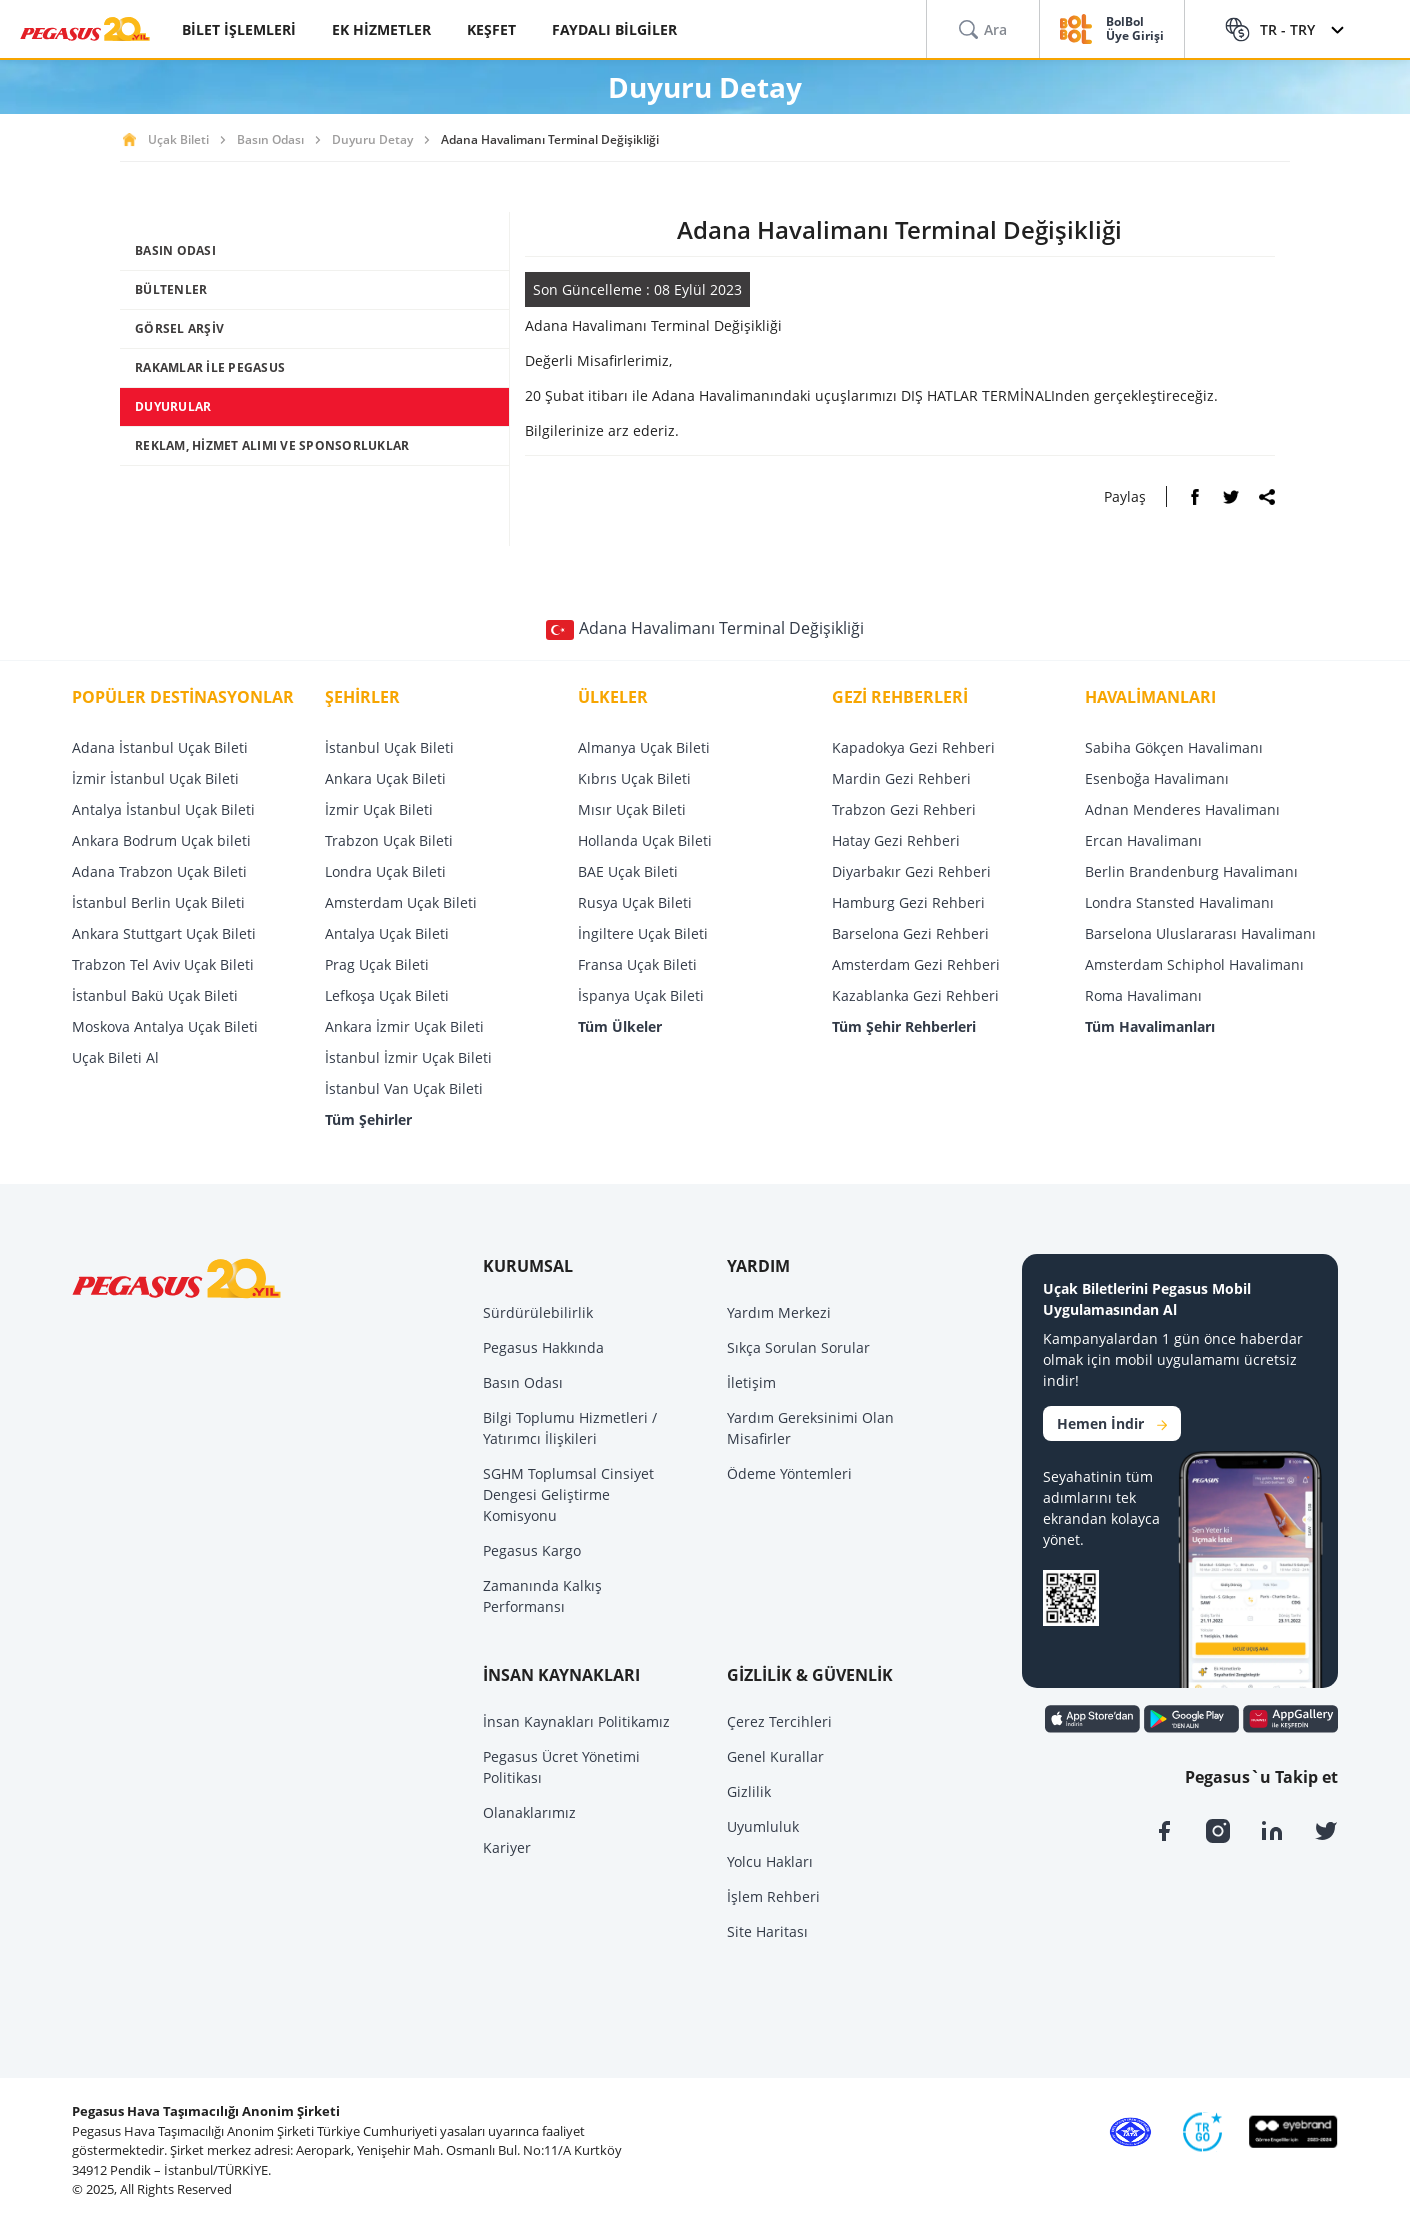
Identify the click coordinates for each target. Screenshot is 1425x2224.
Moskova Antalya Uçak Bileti (165, 1026)
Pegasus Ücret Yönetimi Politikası (561, 1767)
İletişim (751, 1382)
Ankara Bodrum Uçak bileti (161, 840)
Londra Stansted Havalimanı (1179, 902)
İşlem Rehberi (773, 1896)
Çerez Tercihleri (779, 1721)
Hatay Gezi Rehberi (896, 840)
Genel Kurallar (775, 1756)
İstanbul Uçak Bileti (389, 747)
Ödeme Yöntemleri (789, 1473)
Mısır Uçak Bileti (632, 809)
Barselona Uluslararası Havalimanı (1200, 933)
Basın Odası (270, 139)
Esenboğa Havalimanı (1157, 778)
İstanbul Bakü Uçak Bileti (155, 995)
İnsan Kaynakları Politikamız (576, 1721)
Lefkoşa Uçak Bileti (387, 995)
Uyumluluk (763, 1826)
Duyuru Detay (372, 139)
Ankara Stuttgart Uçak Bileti (164, 933)
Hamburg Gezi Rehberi (908, 902)
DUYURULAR (173, 406)
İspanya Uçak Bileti (641, 995)
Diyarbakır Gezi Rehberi (911, 871)
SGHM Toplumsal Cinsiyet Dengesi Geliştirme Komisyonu (568, 1494)
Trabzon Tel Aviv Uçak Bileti (163, 964)
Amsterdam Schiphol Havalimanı (1194, 964)
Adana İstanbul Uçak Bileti (160, 747)
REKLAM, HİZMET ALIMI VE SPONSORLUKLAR (272, 445)
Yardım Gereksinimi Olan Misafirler (810, 1428)
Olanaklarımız (529, 1812)
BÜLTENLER (171, 289)
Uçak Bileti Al (115, 1057)
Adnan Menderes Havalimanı (1182, 809)
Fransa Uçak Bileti (637, 964)
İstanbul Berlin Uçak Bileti (158, 902)
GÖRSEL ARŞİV (179, 328)
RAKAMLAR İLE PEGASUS (210, 367)
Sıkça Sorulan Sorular (798, 1347)
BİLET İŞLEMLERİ (239, 29)
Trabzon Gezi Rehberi (904, 809)
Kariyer (507, 1847)
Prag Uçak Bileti (377, 964)
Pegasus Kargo (532, 1550)
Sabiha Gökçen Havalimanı (1174, 747)
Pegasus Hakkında (543, 1347)
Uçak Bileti (178, 139)
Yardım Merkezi (779, 1312)
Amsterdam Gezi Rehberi (916, 964)
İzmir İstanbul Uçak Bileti (155, 778)
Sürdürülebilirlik (538, 1312)
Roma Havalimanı (1143, 995)
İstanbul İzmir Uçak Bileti (408, 1057)
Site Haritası (767, 1931)
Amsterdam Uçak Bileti (401, 902)
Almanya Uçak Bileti (644, 747)
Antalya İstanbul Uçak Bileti (163, 809)
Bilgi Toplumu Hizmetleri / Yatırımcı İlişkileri (570, 1428)
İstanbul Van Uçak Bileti (404, 1088)
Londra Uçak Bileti (385, 871)
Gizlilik (749, 1791)
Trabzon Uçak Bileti (389, 840)
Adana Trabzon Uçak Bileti (159, 871)
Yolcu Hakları (770, 1861)
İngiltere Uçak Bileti (643, 933)
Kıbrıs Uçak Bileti (634, 778)
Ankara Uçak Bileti (385, 778)
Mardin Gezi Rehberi (901, 778)
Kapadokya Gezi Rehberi (913, 747)
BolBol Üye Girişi (1135, 29)
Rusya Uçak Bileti (635, 902)
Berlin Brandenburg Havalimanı (1191, 871)
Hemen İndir (1112, 1423)
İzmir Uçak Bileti (379, 809)
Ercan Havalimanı (1143, 840)
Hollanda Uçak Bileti (645, 840)
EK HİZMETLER (381, 29)
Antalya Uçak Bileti (387, 933)
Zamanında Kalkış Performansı (542, 1596)
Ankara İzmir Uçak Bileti (404, 1026)
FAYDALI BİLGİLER (614, 29)
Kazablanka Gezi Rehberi (915, 995)
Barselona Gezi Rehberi (910, 933)
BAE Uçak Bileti (628, 871)
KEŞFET (491, 29)
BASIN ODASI (175, 250)
